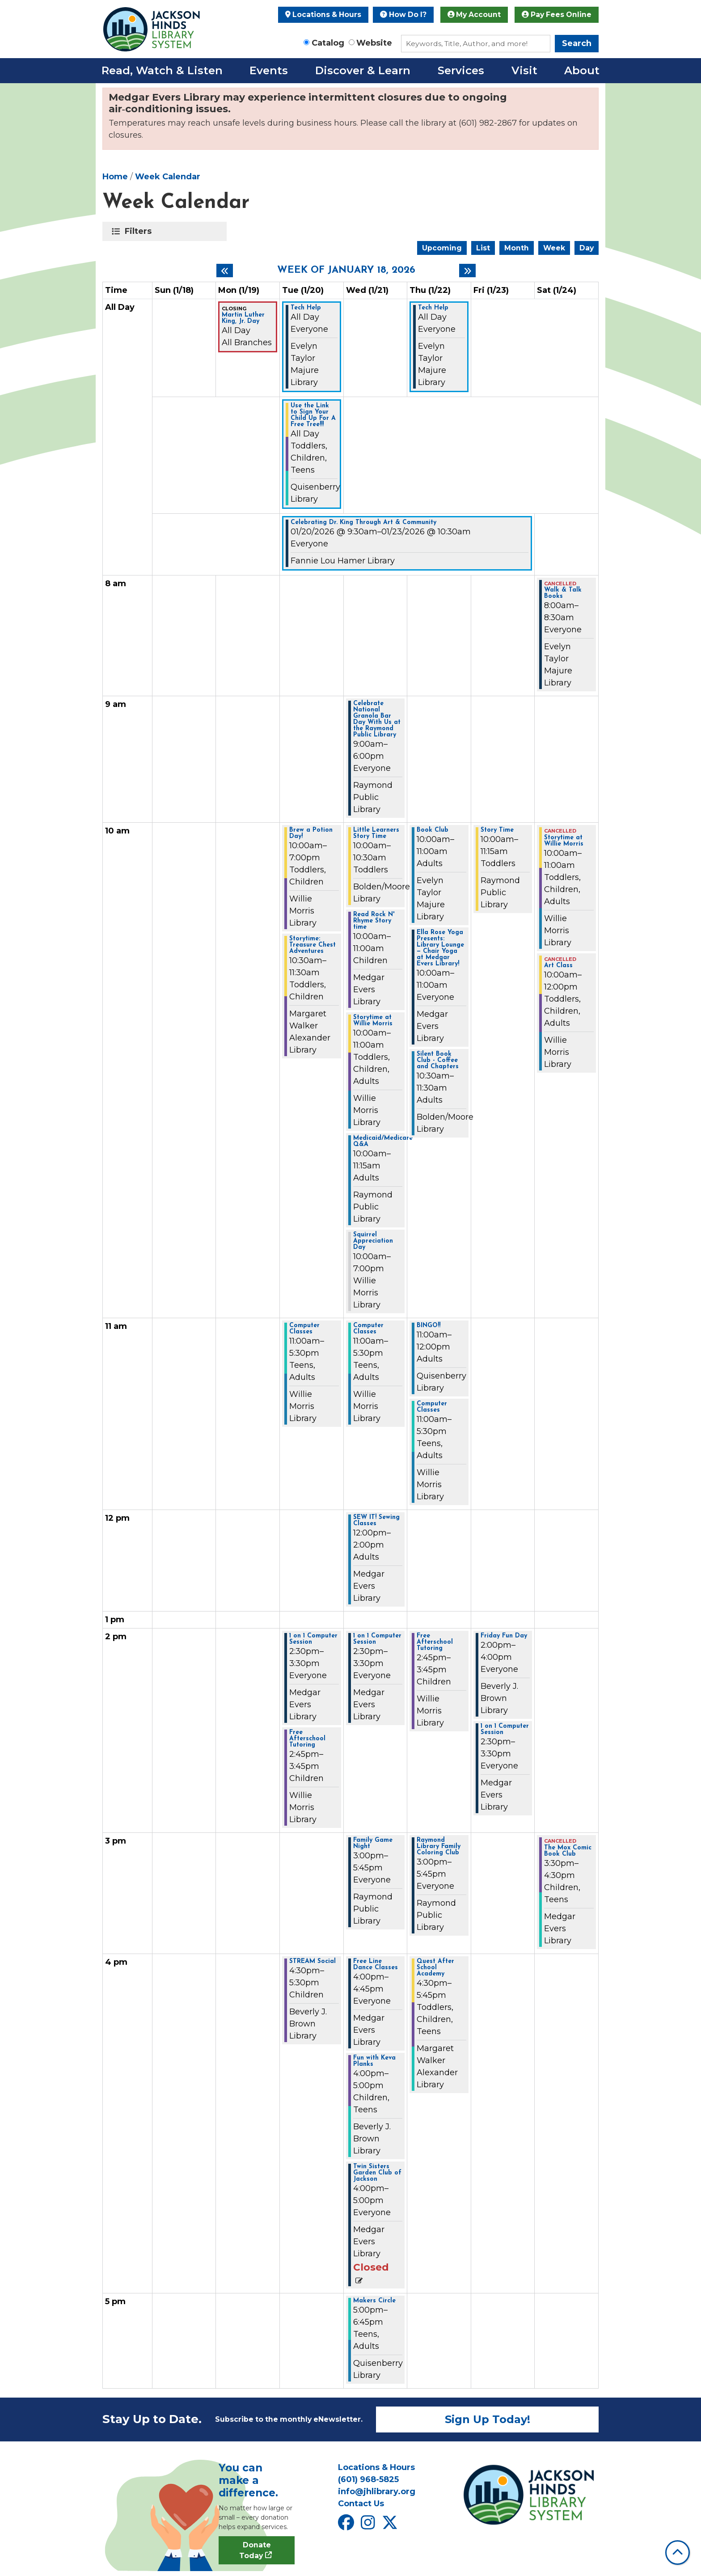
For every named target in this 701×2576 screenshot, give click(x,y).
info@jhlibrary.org (376, 2491)
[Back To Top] (677, 2552)
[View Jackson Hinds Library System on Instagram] (369, 2526)
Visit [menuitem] (524, 70)
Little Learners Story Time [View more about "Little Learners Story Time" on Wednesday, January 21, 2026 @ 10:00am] (376, 833)
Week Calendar (167, 177)
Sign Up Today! (487, 2419)
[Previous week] (224, 270)
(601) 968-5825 (368, 2479)
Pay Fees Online (556, 14)
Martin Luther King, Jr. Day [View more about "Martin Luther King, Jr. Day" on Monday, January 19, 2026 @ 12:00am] (243, 318)
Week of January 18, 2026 (346, 270)
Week (554, 248)
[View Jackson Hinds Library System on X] (391, 2526)
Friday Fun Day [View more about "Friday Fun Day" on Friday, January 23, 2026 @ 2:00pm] (504, 1636)
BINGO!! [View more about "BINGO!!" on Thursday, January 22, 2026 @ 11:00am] (428, 1326)
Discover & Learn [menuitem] (362, 70)
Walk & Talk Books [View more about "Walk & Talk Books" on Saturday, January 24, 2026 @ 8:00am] (563, 593)
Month (516, 248)
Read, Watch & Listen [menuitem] (162, 70)
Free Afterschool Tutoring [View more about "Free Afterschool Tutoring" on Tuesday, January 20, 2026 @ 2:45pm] (307, 1739)
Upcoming (442, 248)
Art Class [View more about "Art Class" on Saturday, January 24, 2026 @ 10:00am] (558, 966)
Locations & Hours (323, 14)
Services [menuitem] (461, 70)
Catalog (328, 43)
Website (374, 43)
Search (576, 43)
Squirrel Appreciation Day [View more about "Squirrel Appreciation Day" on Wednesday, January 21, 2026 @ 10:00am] (373, 1241)
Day (586, 248)
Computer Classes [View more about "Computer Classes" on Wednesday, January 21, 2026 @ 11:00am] (368, 1329)
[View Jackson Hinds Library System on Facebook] (347, 2526)
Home (115, 177)
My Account (474, 14)
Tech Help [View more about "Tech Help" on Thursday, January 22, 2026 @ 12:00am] (433, 308)
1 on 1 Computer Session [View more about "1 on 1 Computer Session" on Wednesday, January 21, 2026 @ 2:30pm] (377, 1639)
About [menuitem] (582, 70)
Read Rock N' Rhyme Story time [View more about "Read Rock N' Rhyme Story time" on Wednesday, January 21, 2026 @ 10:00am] (373, 921)
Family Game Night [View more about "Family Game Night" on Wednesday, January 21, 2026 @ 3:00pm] (373, 1843)
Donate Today (255, 2550)
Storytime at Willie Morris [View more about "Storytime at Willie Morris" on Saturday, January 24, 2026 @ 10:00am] (563, 841)
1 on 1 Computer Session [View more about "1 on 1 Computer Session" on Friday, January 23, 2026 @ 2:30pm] (505, 1729)
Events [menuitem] (268, 70)
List (483, 248)
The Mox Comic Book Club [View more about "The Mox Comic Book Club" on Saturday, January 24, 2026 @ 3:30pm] (567, 1851)
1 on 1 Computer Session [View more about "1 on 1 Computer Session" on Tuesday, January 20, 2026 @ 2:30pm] (313, 1639)
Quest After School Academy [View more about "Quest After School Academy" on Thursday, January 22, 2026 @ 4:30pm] (435, 1967)
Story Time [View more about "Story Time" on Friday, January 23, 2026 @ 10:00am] (497, 830)
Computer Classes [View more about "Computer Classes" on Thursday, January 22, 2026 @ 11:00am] (432, 1407)
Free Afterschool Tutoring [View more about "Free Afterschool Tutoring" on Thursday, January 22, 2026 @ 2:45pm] (435, 1642)
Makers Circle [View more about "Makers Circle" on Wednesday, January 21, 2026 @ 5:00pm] (374, 2301)
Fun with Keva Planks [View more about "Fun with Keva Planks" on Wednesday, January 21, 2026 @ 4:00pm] (374, 2061)
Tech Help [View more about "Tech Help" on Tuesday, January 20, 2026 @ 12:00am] (306, 308)
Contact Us (361, 2503)
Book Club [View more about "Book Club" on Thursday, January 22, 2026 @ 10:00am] (432, 830)
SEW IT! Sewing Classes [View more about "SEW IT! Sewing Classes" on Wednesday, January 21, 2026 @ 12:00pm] (376, 1520)
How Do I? (403, 14)
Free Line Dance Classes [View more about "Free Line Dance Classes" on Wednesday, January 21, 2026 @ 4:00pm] (375, 1964)
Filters (140, 231)
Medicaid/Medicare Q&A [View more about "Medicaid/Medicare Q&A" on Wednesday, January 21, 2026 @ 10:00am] (383, 1141)
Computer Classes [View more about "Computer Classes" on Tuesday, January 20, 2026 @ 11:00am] (304, 1329)
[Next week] (467, 270)
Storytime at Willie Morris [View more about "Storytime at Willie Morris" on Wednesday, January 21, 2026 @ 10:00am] (373, 1021)
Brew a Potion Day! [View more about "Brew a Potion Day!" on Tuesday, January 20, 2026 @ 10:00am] (311, 833)
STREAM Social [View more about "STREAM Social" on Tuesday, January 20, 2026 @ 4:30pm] (312, 1961)
